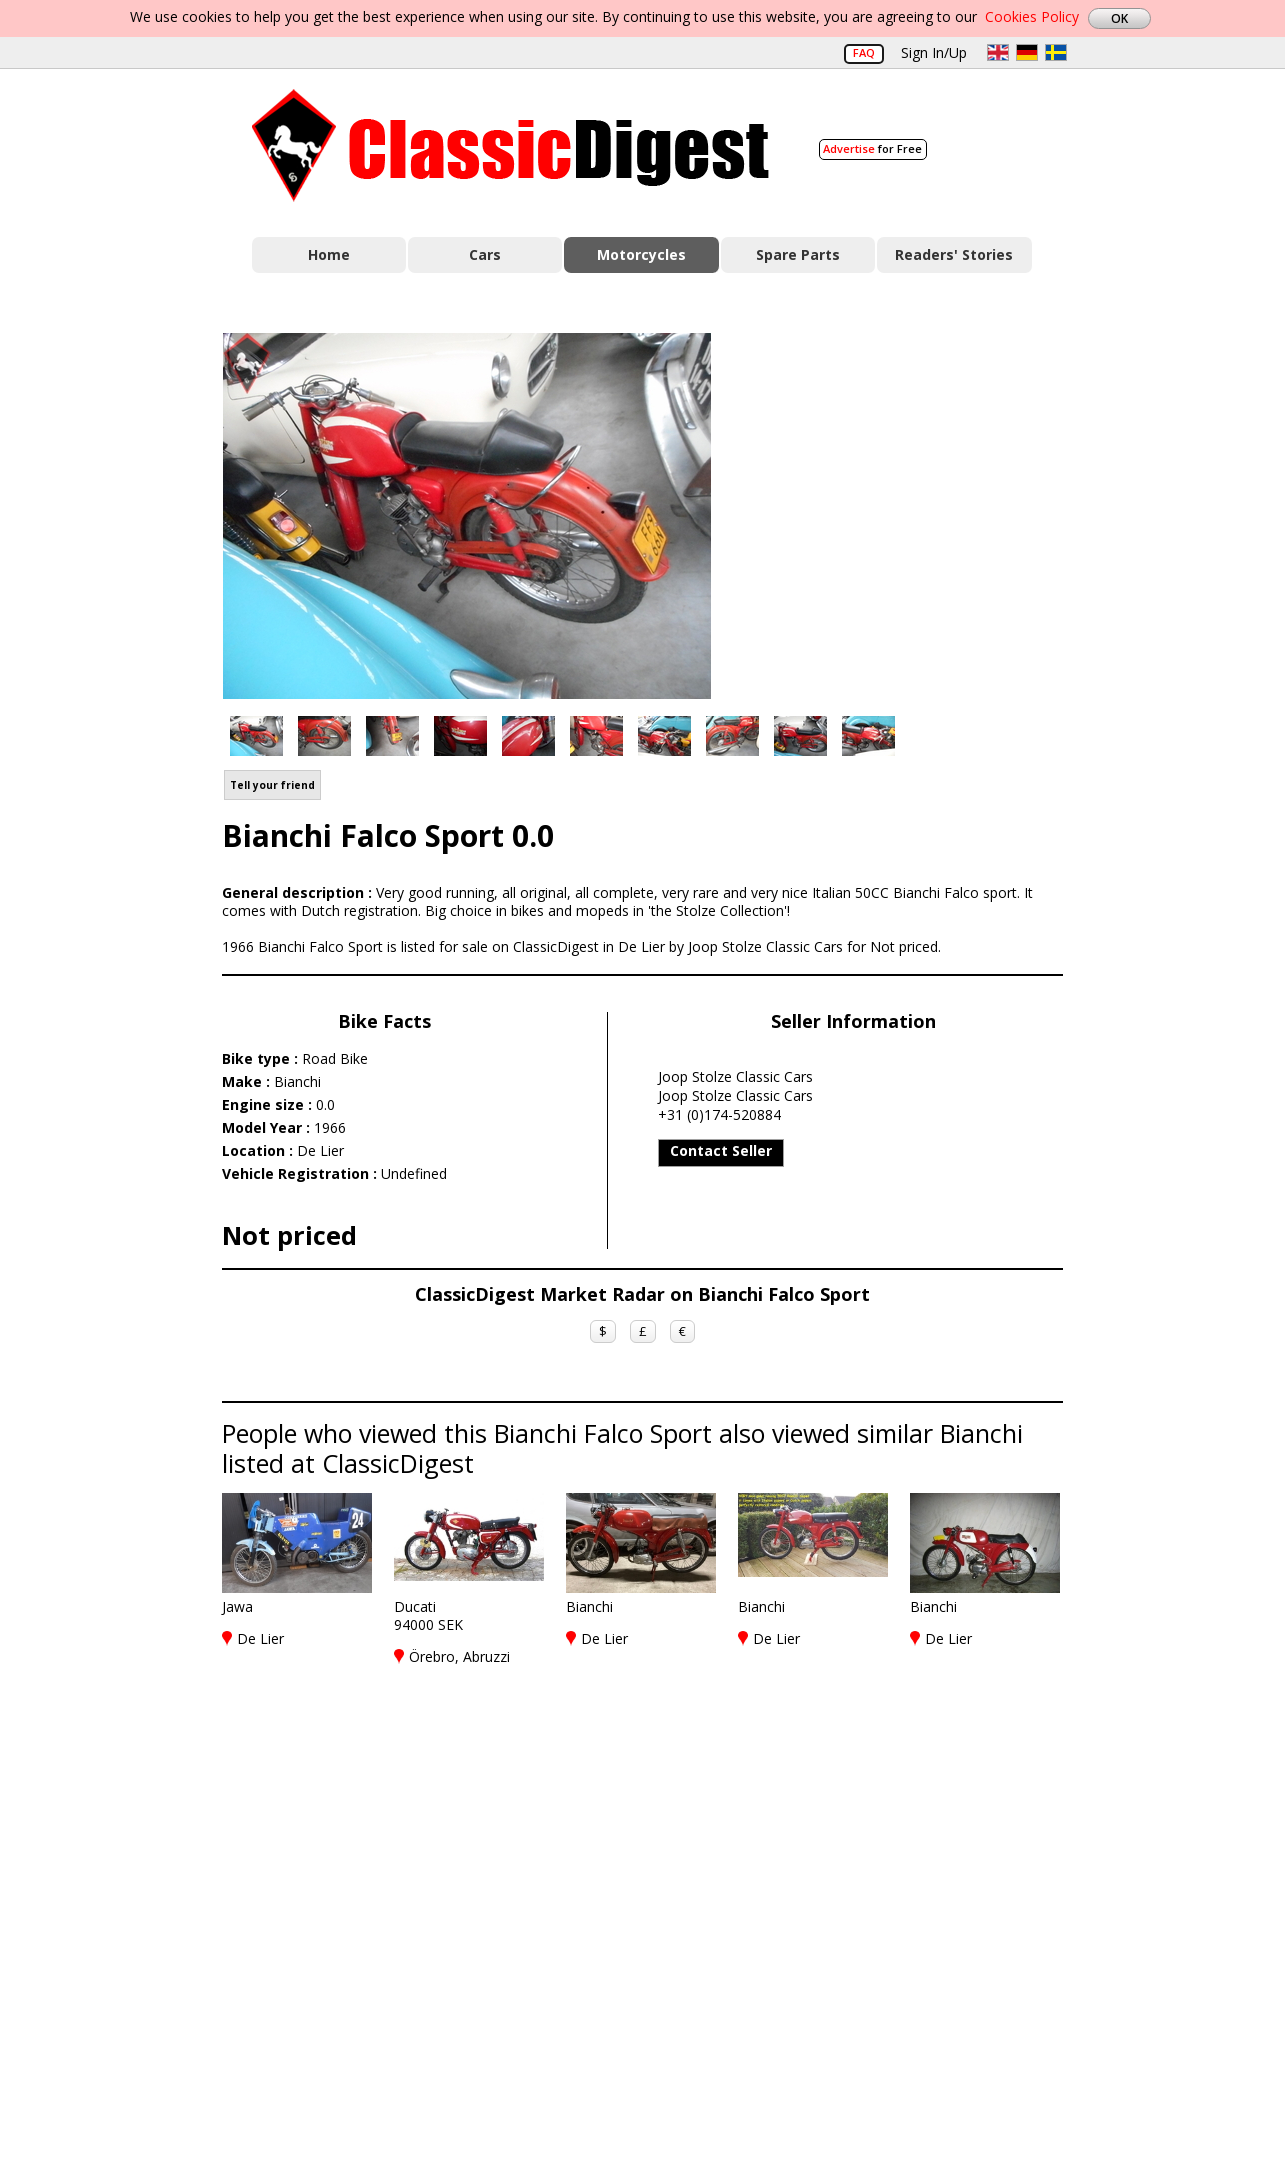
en (998, 52)
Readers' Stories (954, 254)
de (1027, 52)
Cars (485, 254)
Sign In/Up (934, 52)
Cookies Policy (1032, 16)
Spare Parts (798, 254)
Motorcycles (641, 254)
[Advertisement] (908, 513)
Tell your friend (272, 785)
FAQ (864, 52)
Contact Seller (721, 1150)
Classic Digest (510, 145)
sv (1056, 52)
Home (329, 254)
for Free (872, 148)
